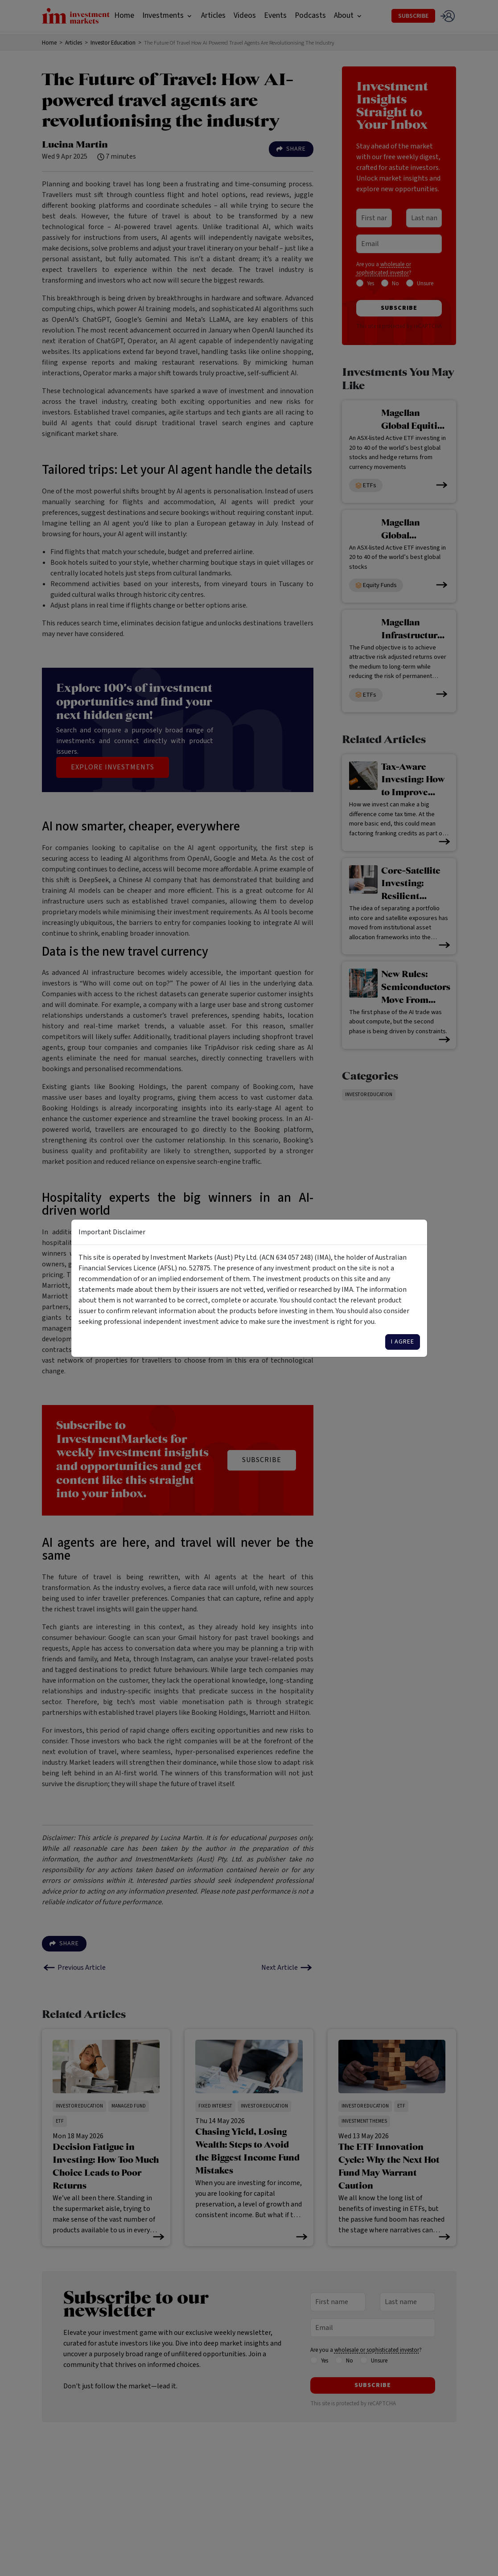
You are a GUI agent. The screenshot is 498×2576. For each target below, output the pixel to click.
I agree (402, 1341)
